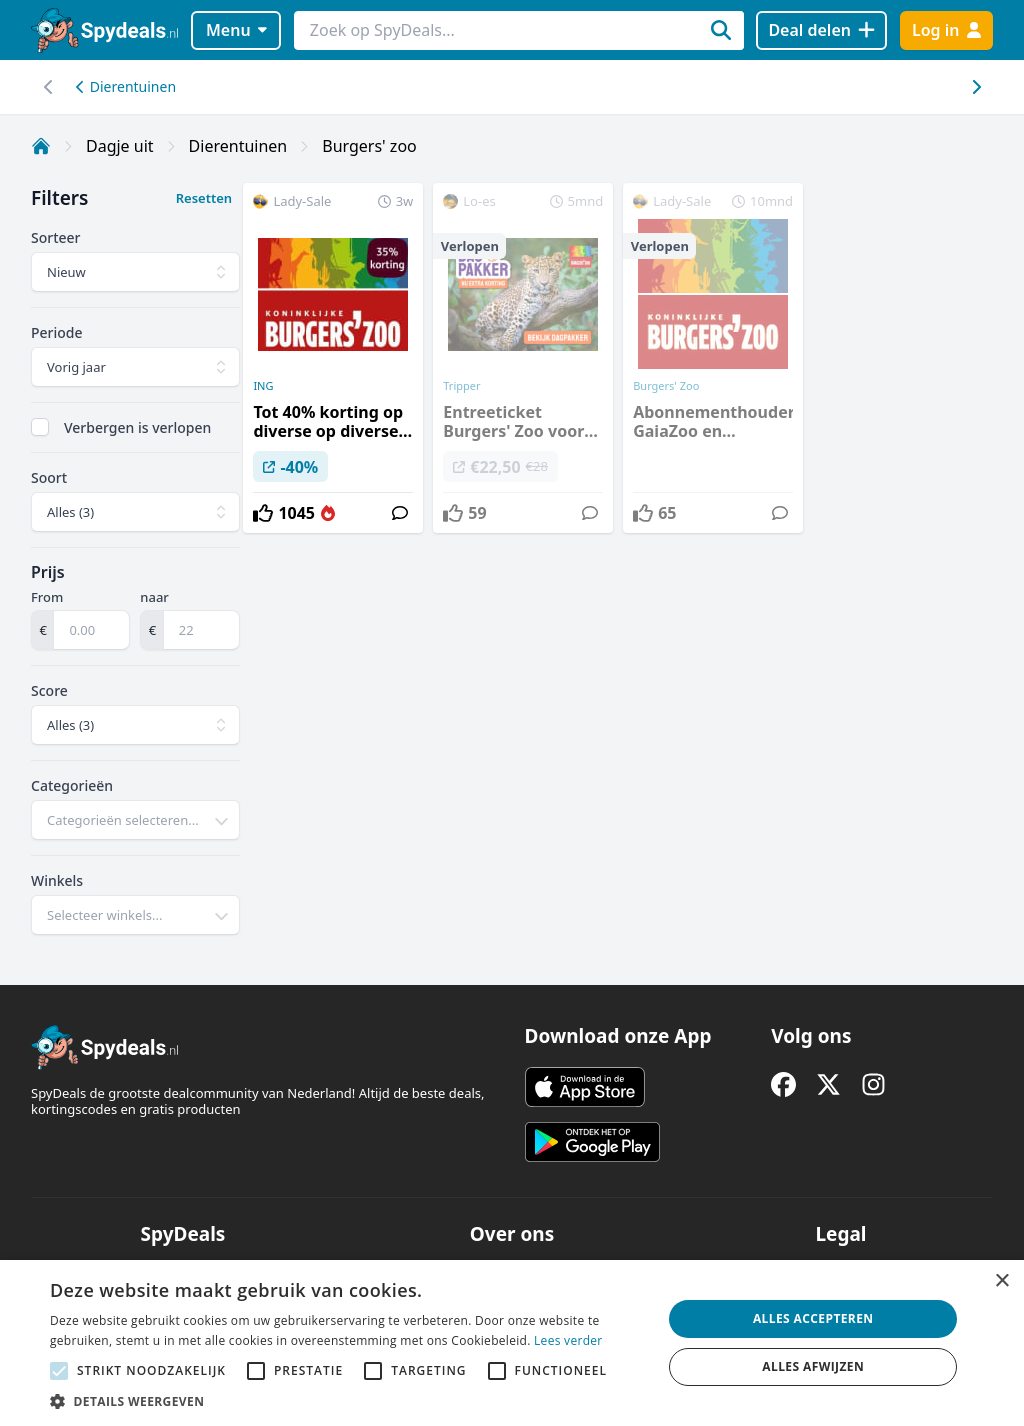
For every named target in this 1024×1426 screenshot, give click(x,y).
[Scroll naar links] (975, 87)
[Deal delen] (821, 30)
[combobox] (135, 820)
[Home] (41, 146)
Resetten (204, 198)
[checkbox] (40, 427)
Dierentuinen (126, 86)
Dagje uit (120, 146)
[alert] (512, 1343)
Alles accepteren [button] (813, 1318)
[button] (347, 1401)
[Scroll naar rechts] (48, 87)
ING (263, 386)
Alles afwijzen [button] (813, 1366)
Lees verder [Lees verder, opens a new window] (568, 1340)
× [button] (1001, 1281)
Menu (236, 30)
